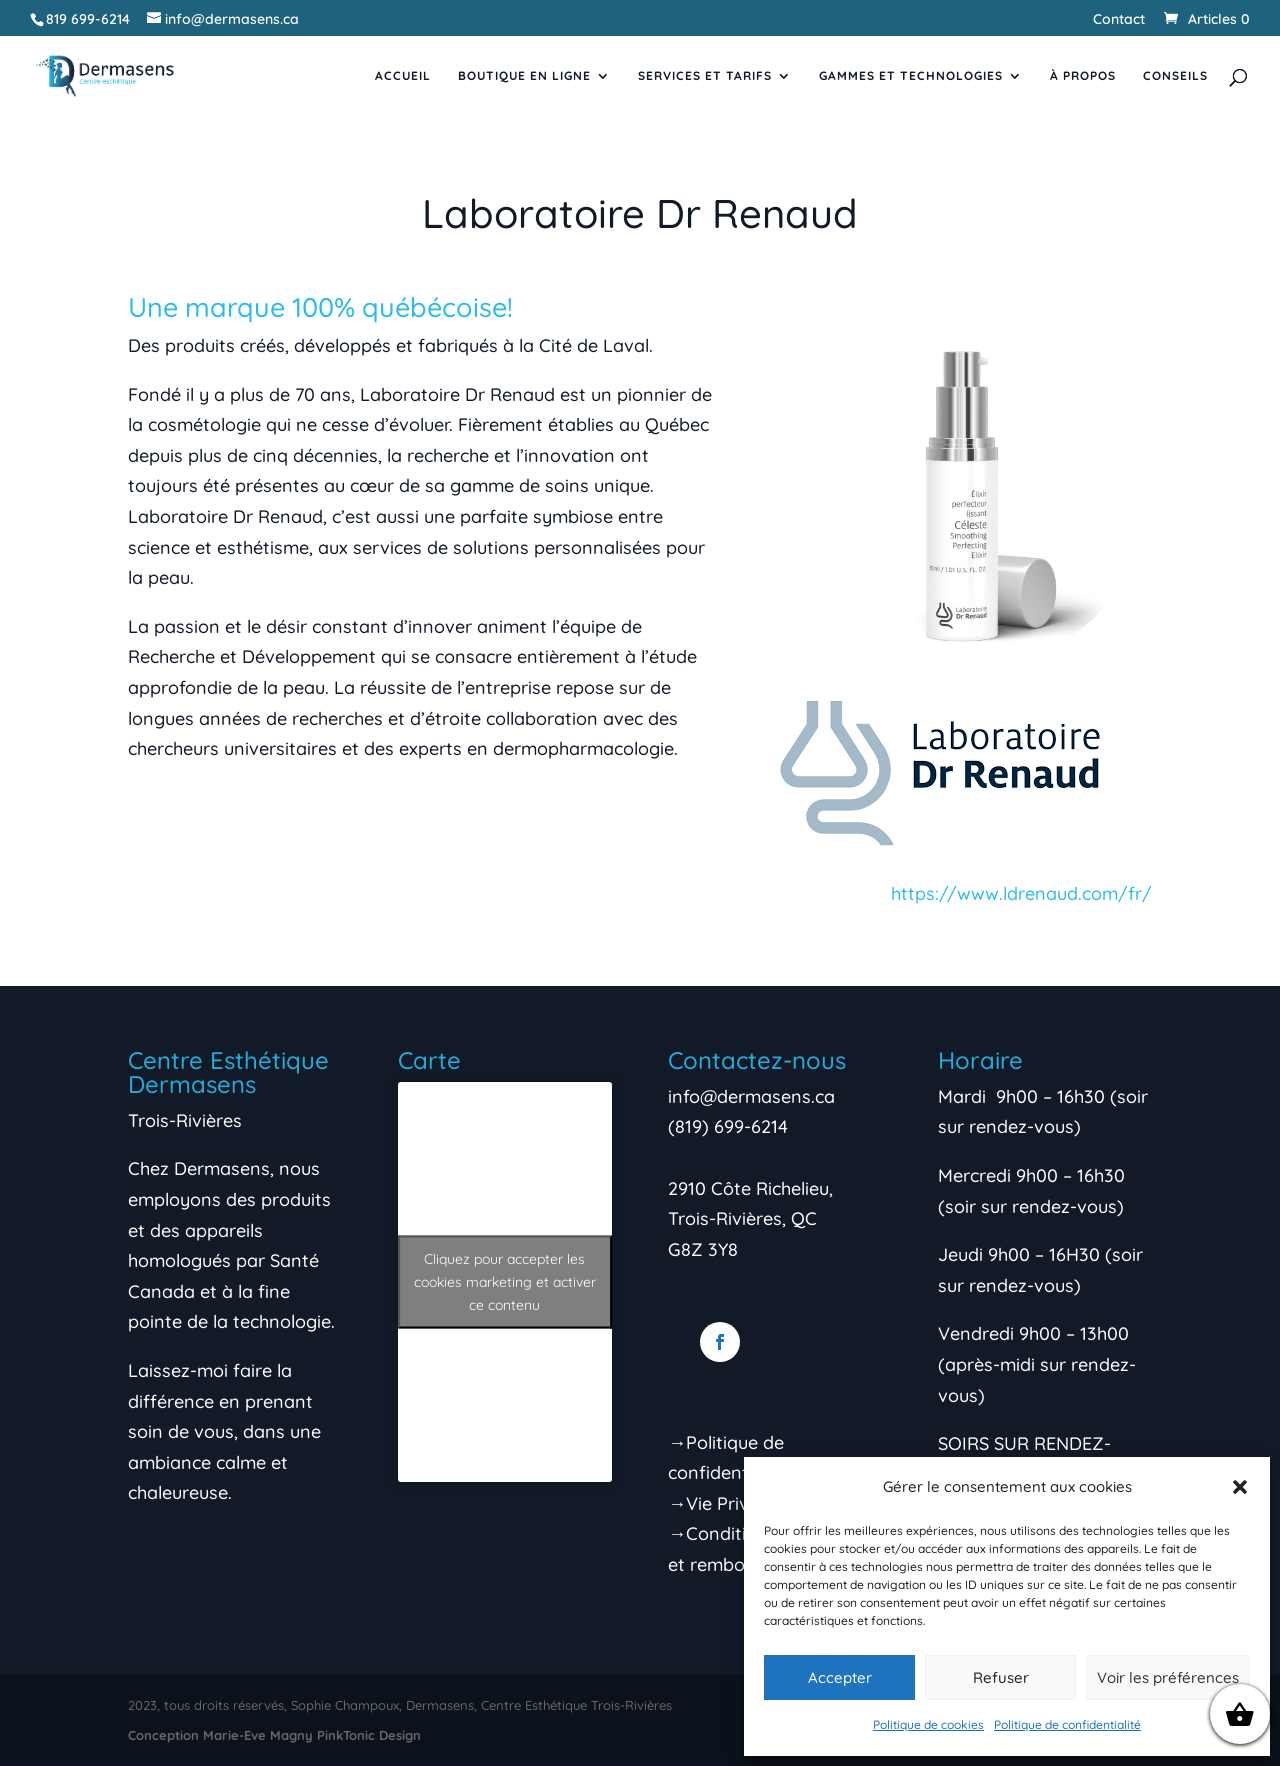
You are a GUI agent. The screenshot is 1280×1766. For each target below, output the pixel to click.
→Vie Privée (718, 1503)
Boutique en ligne (524, 76)
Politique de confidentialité (1067, 1724)
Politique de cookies (928, 1724)
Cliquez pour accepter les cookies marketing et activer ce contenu (505, 1281)
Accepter (840, 1677)
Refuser (1001, 1677)
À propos (1083, 76)
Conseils (1175, 76)
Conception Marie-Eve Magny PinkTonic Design (274, 1735)
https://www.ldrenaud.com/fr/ (1021, 893)
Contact (1119, 20)
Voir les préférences (1168, 1677)
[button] (1240, 1487)
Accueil (403, 76)
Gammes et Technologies (911, 76)
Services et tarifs (705, 76)
